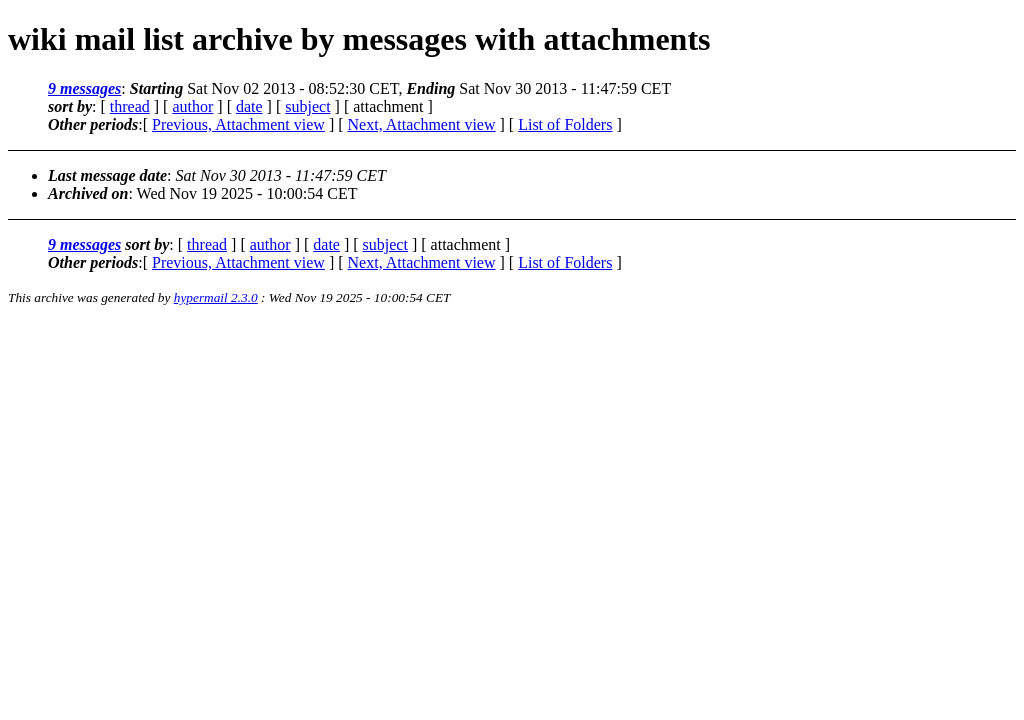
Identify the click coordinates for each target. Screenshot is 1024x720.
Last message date (107, 175)
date (249, 106)
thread (130, 106)
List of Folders (565, 124)
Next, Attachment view (422, 124)
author (192, 106)
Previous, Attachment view (238, 124)
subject (307, 106)
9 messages (84, 88)
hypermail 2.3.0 (216, 297)
